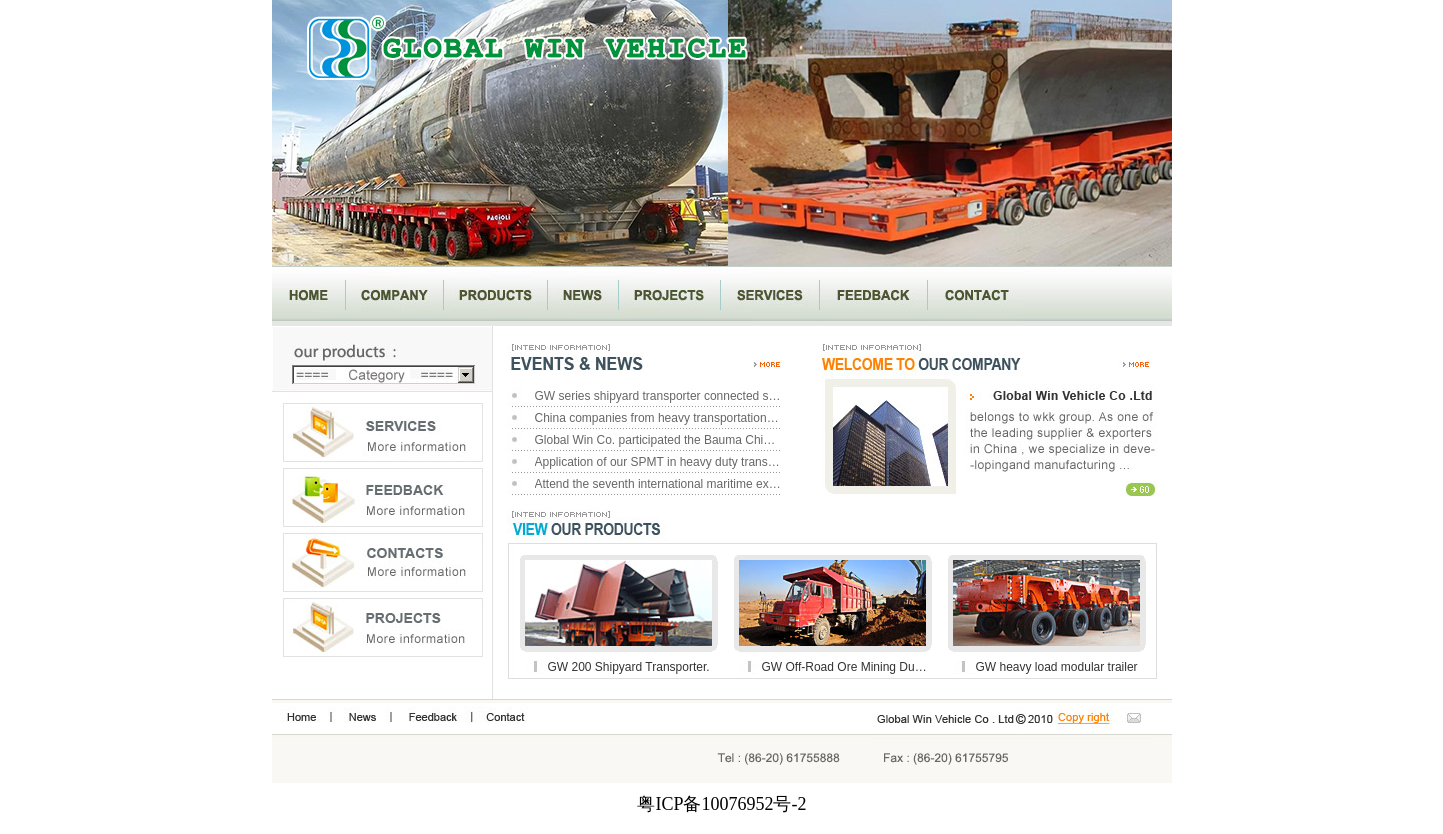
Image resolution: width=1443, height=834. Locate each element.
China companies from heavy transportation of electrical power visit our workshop (658, 418)
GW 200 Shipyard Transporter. (629, 667)
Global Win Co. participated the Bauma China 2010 (658, 440)
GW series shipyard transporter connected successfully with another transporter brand (658, 396)
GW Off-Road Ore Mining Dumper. (846, 667)
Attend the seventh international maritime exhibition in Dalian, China (658, 484)
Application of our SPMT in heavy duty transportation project (658, 462)
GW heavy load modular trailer (1057, 667)
